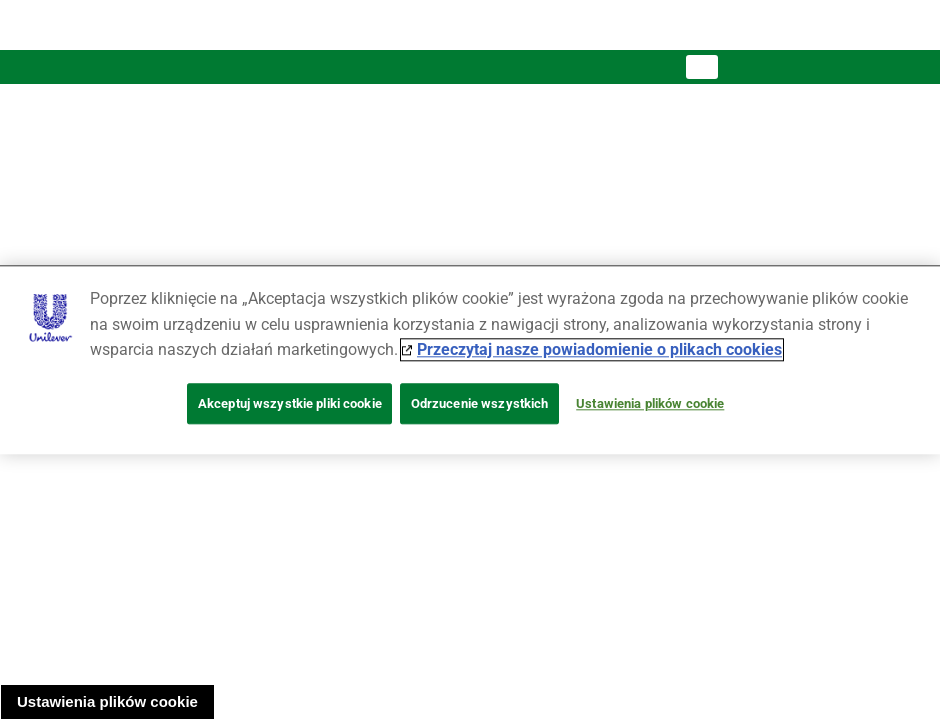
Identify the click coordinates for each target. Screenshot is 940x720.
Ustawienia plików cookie (107, 701)
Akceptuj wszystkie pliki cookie (290, 403)
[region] (470, 359)
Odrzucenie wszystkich (480, 403)
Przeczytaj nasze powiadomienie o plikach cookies (599, 350)
